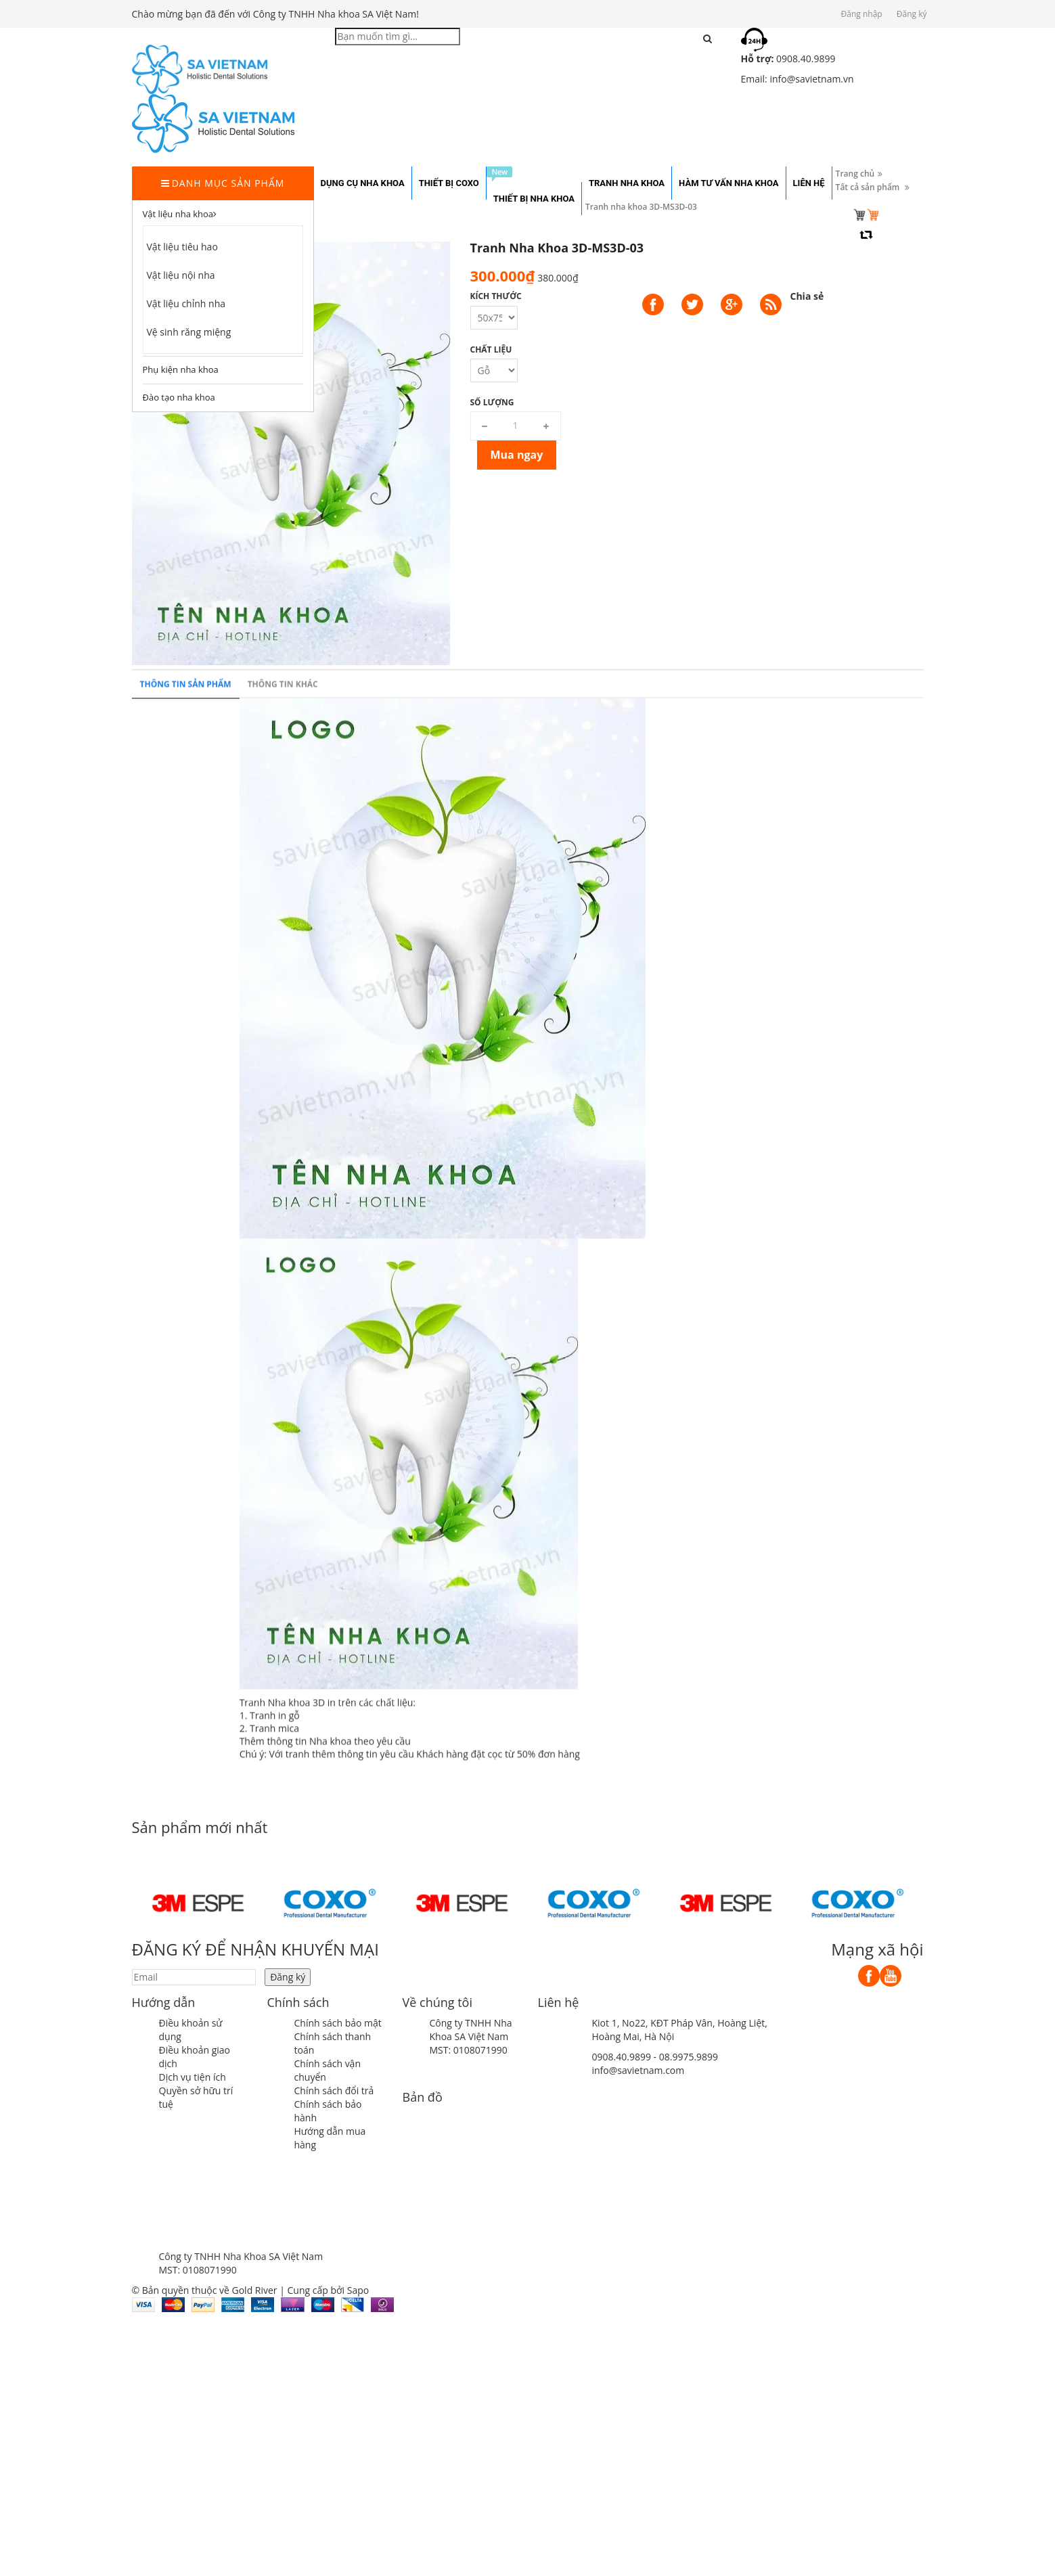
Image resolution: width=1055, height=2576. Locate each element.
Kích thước (496, 296)
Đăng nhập (861, 14)
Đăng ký (912, 14)
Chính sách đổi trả (334, 2090)
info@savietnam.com (638, 2070)
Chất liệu (491, 349)
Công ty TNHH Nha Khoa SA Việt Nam (471, 2029)
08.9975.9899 (688, 2056)
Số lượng (492, 402)
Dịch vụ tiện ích (192, 2077)
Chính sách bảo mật (338, 2022)
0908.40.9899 (621, 2056)
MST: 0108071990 (469, 2049)
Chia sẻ (807, 296)
